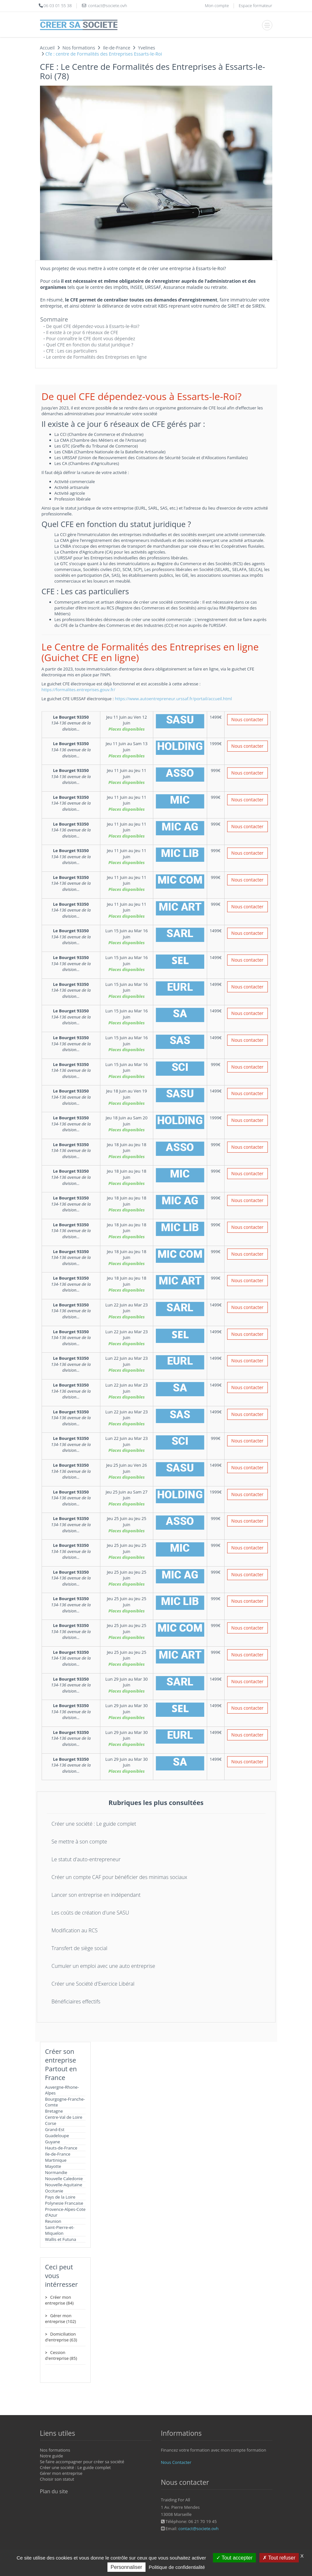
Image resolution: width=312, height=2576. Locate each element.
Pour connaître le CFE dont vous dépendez (90, 338)
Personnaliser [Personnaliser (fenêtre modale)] (126, 2567)
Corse (50, 2123)
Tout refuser (279, 2557)
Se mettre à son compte (79, 1841)
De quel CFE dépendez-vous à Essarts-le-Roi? (92, 326)
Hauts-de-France (61, 2148)
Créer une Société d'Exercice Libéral (93, 1983)
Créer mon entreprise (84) (59, 2300)
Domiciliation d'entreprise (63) (61, 2337)
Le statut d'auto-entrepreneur (86, 1859)
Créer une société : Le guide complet (94, 1823)
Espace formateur (255, 5)
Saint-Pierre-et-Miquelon (60, 2230)
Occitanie (54, 2191)
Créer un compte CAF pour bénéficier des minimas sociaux (119, 1877)
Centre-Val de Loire (64, 2117)
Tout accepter (234, 2557)
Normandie (56, 2172)
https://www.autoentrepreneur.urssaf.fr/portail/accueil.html (173, 699)
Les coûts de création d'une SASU (90, 1912)
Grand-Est (55, 2129)
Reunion (53, 2221)
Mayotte (53, 2166)
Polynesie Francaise (64, 2203)
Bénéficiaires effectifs (76, 2001)
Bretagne (54, 2111)
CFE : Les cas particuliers (71, 351)
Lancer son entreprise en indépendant (96, 1894)
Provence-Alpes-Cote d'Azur (65, 2212)
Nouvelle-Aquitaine (63, 2185)
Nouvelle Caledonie (64, 2178)
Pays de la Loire (60, 2197)
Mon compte (217, 5)
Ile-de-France (58, 2154)
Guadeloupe (57, 2135)
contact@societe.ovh (198, 2528)
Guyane (52, 2142)
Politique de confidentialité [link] (177, 2567)
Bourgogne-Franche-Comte (65, 2102)
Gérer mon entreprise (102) (60, 2318)
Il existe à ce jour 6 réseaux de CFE (82, 332)
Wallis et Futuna (60, 2239)
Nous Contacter (176, 2462)
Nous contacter (247, 719)
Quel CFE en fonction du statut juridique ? (89, 345)
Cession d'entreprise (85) (61, 2355)
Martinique (56, 2160)
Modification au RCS (75, 1930)
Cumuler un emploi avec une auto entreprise (103, 1965)
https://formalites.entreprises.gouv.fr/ (79, 689)
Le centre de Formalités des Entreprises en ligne (96, 357)
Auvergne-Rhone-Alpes (62, 2090)
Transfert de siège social (79, 1948)
